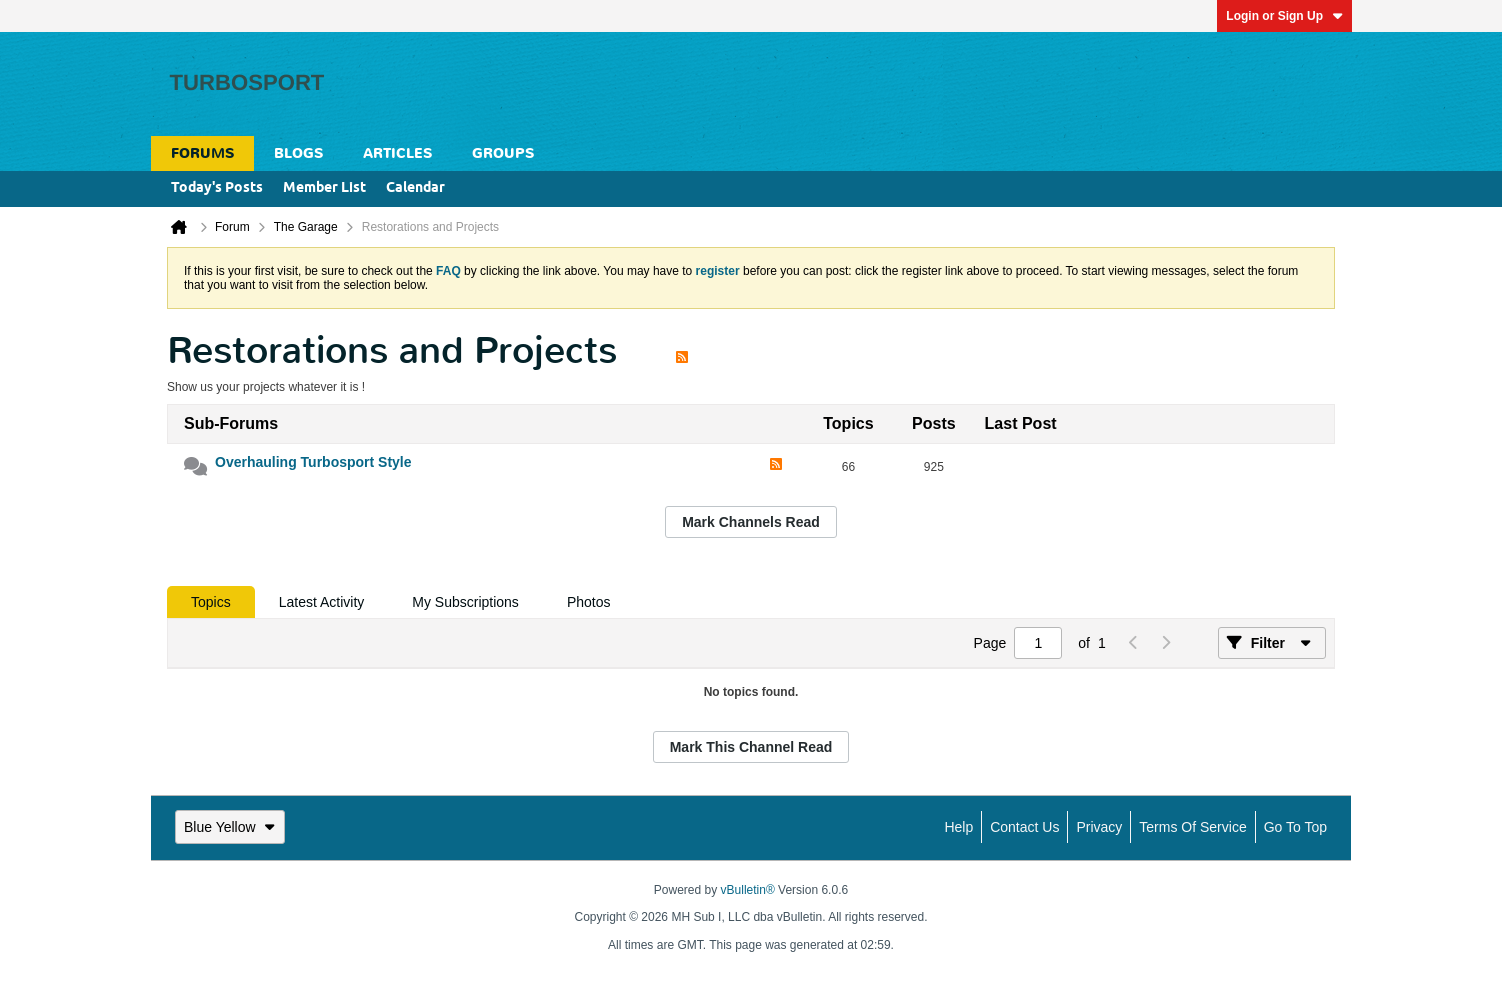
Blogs (298, 153)
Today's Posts (217, 188)
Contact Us (1024, 827)
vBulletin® (748, 890)
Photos (589, 602)
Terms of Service (1192, 827)
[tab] (211, 602)
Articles (397, 153)
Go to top (1295, 827)
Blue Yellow (230, 827)
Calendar (415, 188)
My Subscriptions (465, 602)
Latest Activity (322, 602)
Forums (202, 153)
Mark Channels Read (751, 522)
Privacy (1099, 827)
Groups (503, 153)
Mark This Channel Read (751, 747)
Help (958, 827)
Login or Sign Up (1284, 16)
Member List (324, 188)
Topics (211, 602)
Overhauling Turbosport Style (313, 462)
